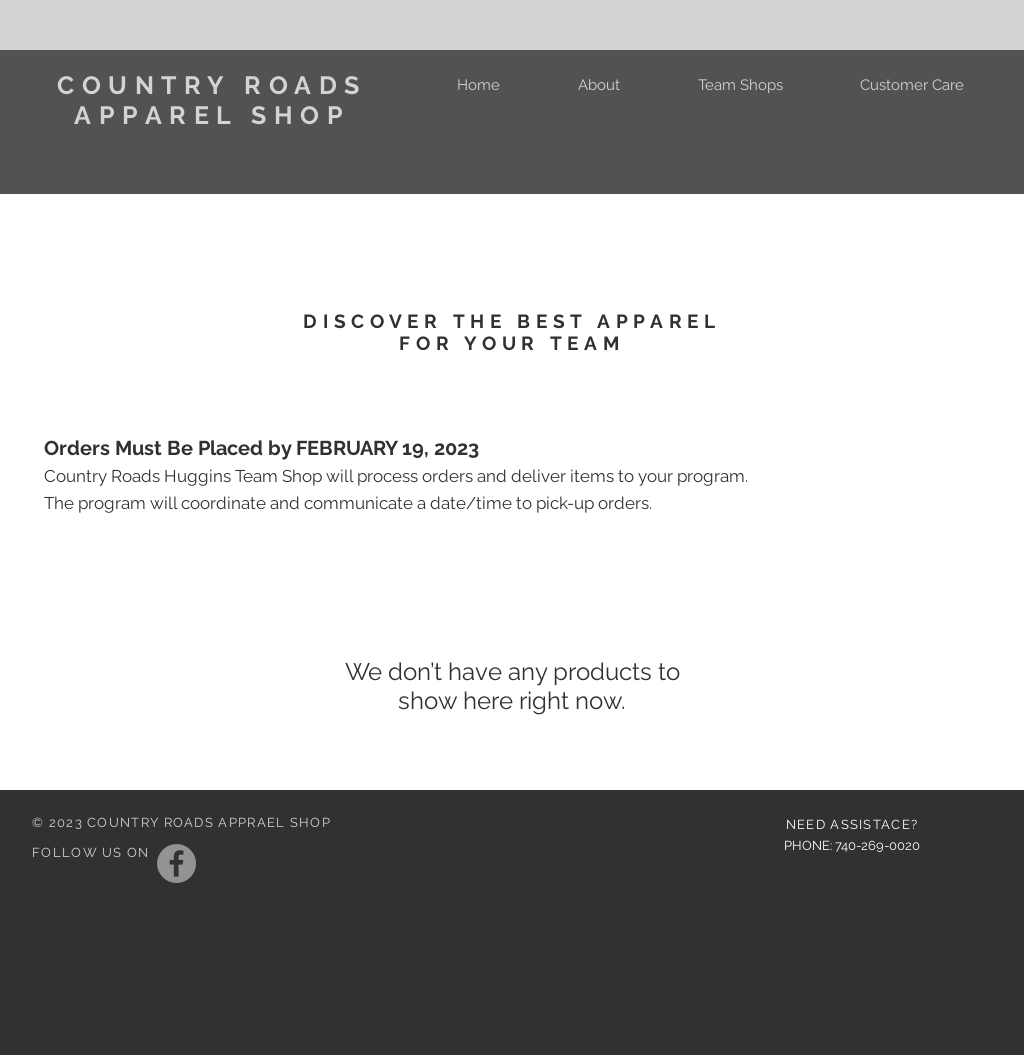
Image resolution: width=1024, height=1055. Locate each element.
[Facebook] (176, 863)
